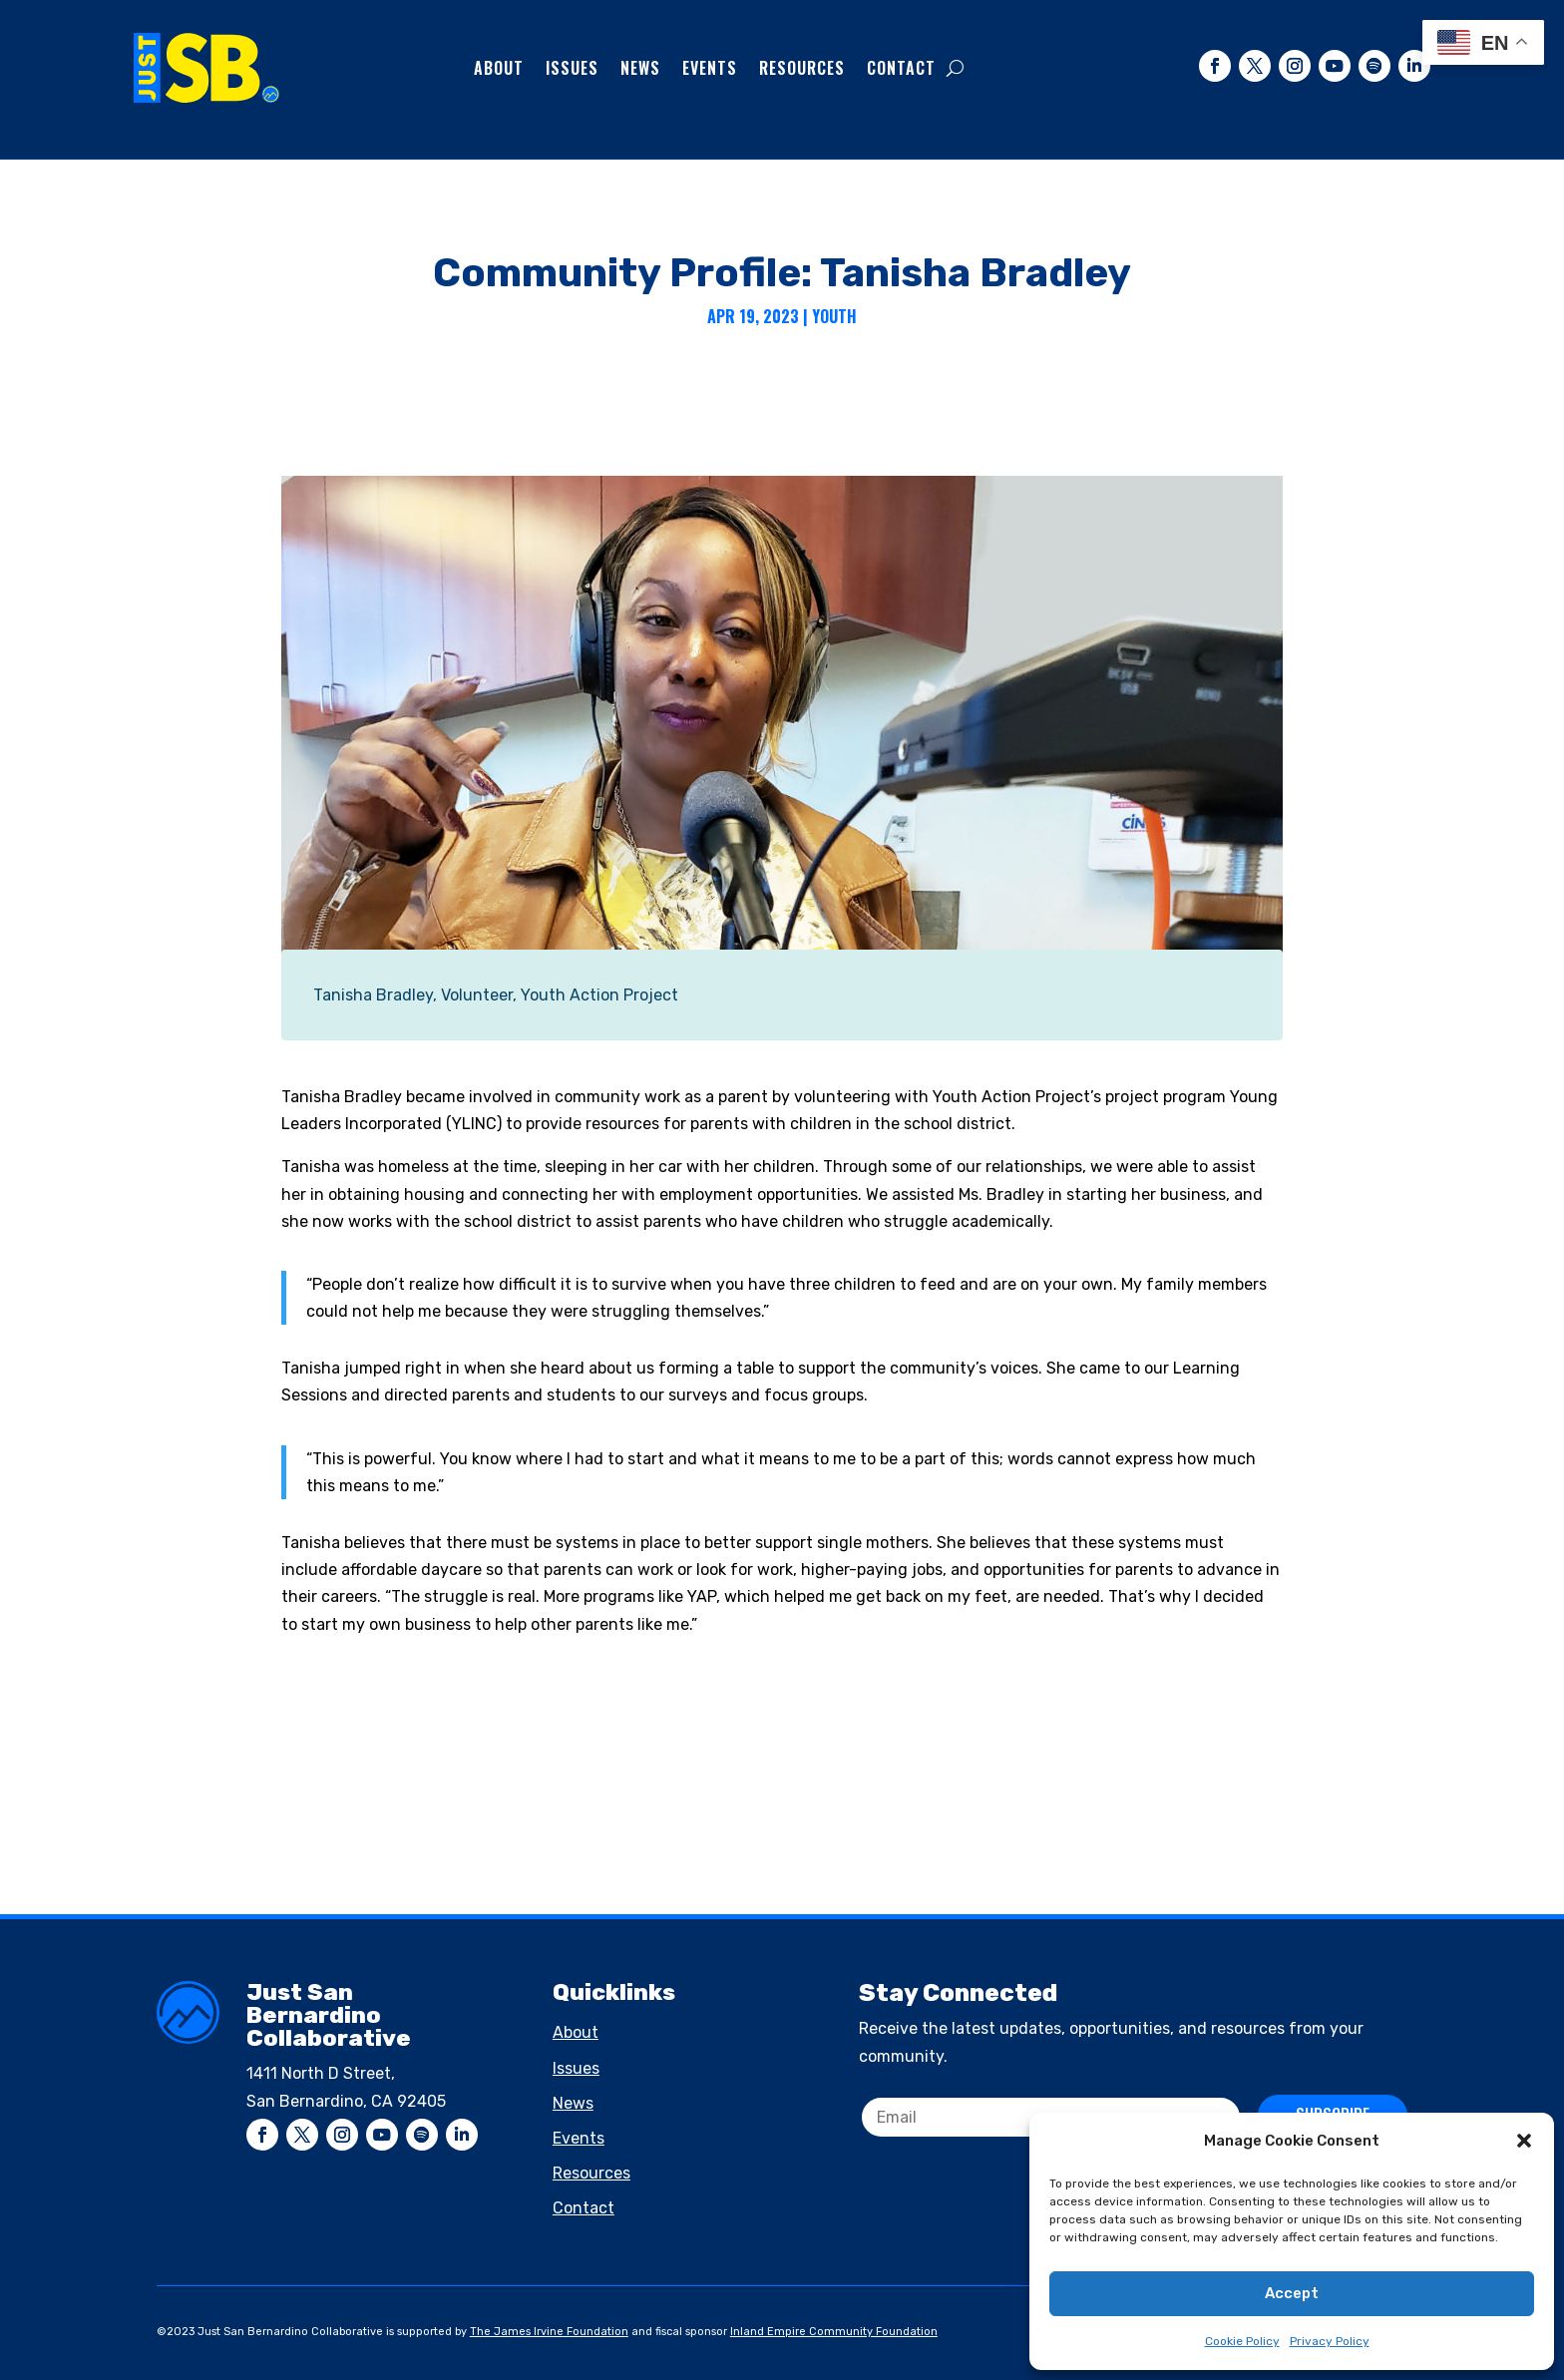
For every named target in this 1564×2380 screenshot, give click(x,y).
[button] (1524, 2141)
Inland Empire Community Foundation (834, 2331)
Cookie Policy (1242, 2341)
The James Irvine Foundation (549, 2331)
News (640, 68)
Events (709, 68)
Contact (901, 68)
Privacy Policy (1329, 2341)
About (499, 68)
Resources (802, 68)
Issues (572, 68)
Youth (834, 316)
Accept (1292, 2293)
